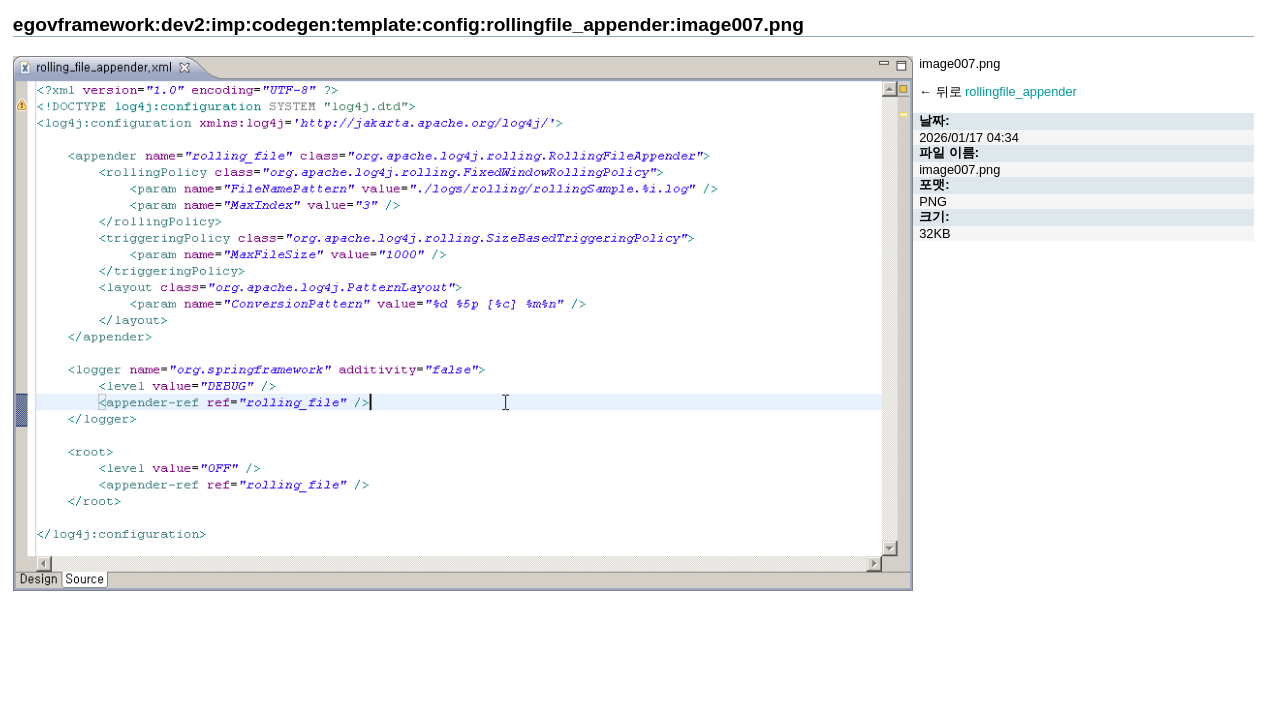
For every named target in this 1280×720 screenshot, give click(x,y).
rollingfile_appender (1021, 91)
